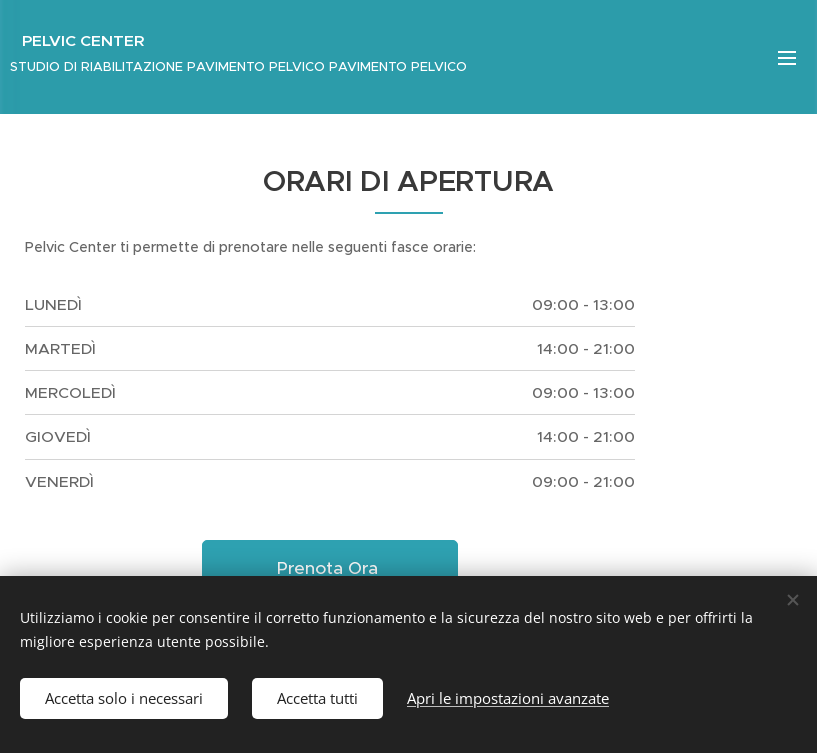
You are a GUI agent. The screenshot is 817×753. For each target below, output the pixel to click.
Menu (787, 58)
